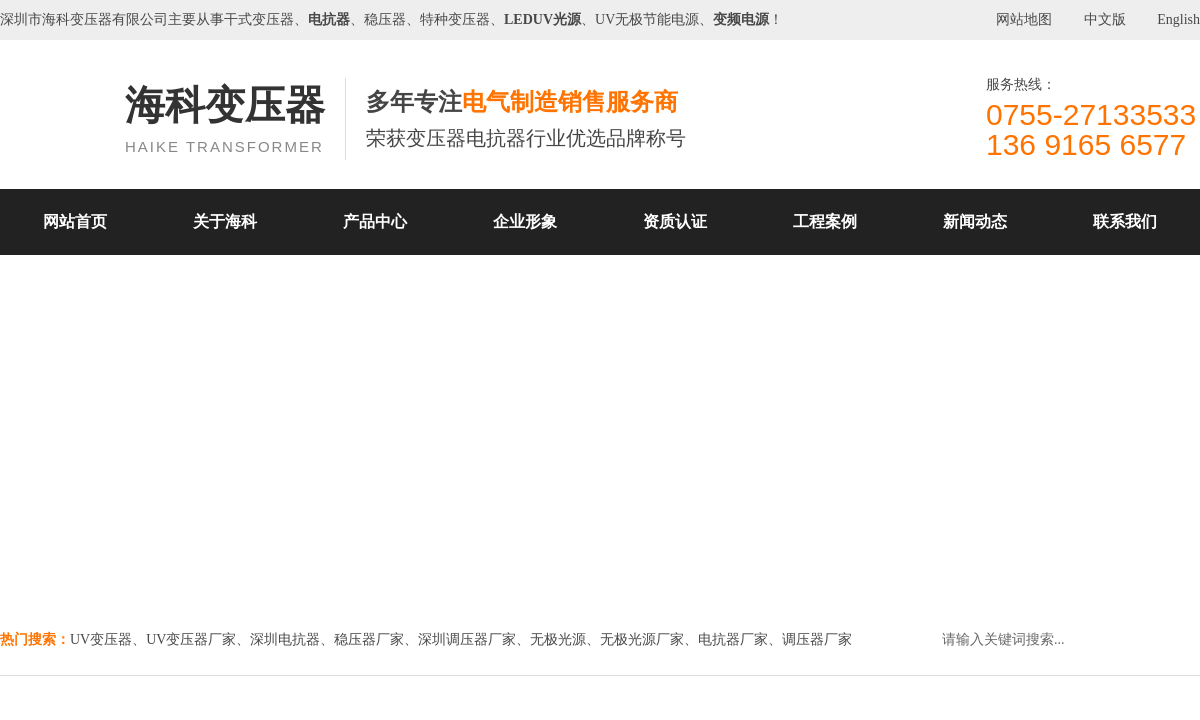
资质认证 (675, 221)
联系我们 (1125, 221)
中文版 (1105, 19)
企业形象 (525, 221)
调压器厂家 (817, 639)
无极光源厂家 (642, 639)
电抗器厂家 (733, 639)
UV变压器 (101, 639)
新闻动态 (975, 221)
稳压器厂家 (369, 639)
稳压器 (385, 19)
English (1178, 19)
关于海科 (225, 221)
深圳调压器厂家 (467, 639)
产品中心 (375, 221)
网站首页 (75, 221)
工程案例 (825, 221)
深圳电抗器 (285, 639)
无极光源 (558, 639)
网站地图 (1024, 19)
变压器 (91, 19)
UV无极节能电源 (647, 19)
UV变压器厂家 (191, 639)
